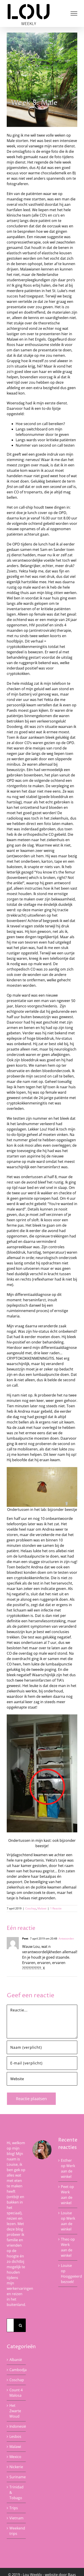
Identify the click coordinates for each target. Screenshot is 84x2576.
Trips (13, 2507)
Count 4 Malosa (16, 2393)
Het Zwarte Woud (15, 2411)
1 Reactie (56, 1908)
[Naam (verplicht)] (42, 2047)
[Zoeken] (20, 2325)
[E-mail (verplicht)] (42, 2063)
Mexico (15, 2456)
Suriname (16, 2476)
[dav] (42, 80)
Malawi (41, 1908)
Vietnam (16, 2518)
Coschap (30, 1908)
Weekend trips (16, 2531)
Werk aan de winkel (68, 2171)
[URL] (42, 2079)
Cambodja (16, 2369)
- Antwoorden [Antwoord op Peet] (65, 1938)
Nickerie (16, 2466)
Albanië (15, 2359)
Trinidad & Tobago (16, 2492)
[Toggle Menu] (74, 13)
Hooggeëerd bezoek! (71, 2279)
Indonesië (16, 2426)
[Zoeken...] (10, 2325)
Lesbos (15, 2436)
